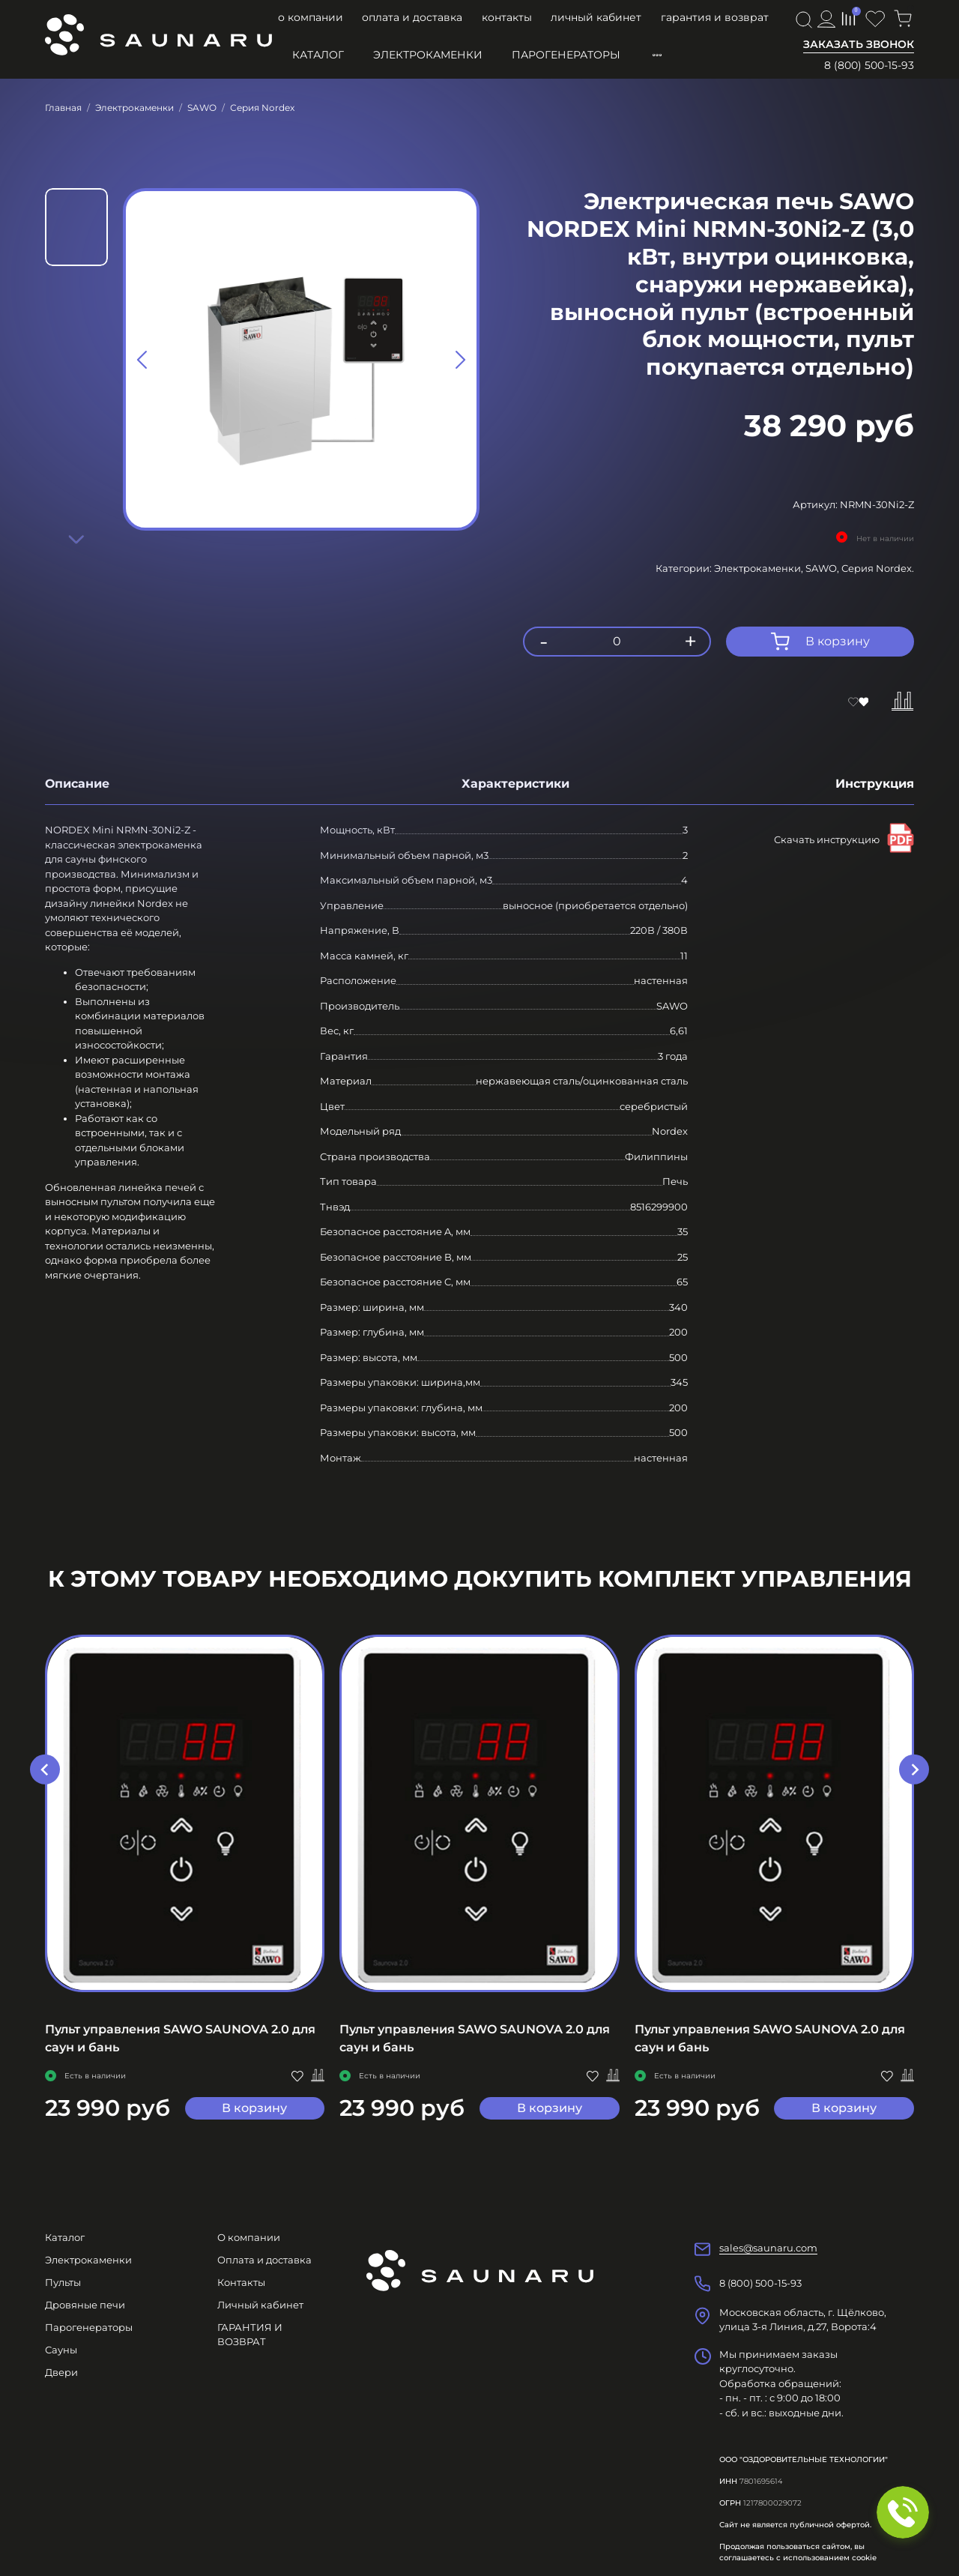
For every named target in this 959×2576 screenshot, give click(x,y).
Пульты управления (714, 54)
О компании (310, 17)
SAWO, (823, 568)
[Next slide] (76, 539)
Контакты (507, 17)
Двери (61, 2372)
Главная (63, 107)
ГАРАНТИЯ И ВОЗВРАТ (715, 17)
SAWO (202, 107)
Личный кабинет (596, 17)
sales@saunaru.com (768, 2248)
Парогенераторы (566, 54)
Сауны (61, 2350)
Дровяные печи (85, 2305)
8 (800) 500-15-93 (869, 65)
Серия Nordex (262, 107)
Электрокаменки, (759, 568)
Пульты (63, 2282)
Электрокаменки (427, 54)
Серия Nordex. (877, 568)
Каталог (318, 54)
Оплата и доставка (412, 17)
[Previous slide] (143, 359)
